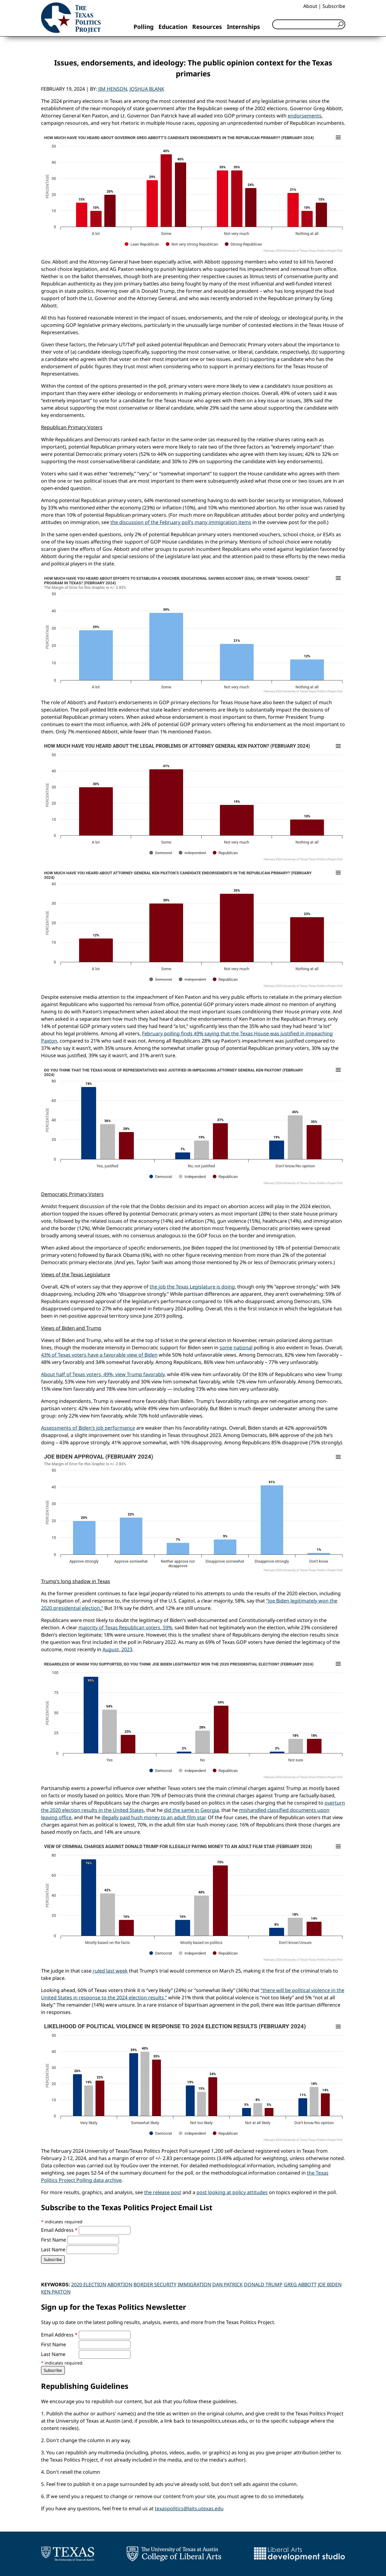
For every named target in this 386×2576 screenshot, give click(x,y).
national (243, 1347)
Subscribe (333, 6)
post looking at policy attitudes (232, 2192)
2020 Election (88, 2284)
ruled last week (110, 1970)
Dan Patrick (227, 2284)
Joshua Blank (147, 89)
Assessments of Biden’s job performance (88, 1427)
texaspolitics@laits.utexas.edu (189, 2508)
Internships (243, 27)
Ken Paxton (56, 2291)
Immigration (194, 2284)
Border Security (155, 2284)
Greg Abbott (300, 2284)
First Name (54, 2239)
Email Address (60, 2230)
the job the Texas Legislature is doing (192, 1286)
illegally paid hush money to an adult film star (153, 1817)
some (226, 1347)
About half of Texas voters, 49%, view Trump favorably (103, 1374)
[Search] (308, 24)
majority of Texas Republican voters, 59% (125, 1627)
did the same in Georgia (191, 1810)
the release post (162, 2192)
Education (172, 27)
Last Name (54, 2249)
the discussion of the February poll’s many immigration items (180, 522)
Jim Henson (112, 89)
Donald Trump (263, 2284)
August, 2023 (117, 1649)
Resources (207, 27)
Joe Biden (330, 2284)
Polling (144, 27)
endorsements (305, 115)
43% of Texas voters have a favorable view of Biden (99, 1354)
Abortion (119, 2284)
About (310, 6)
